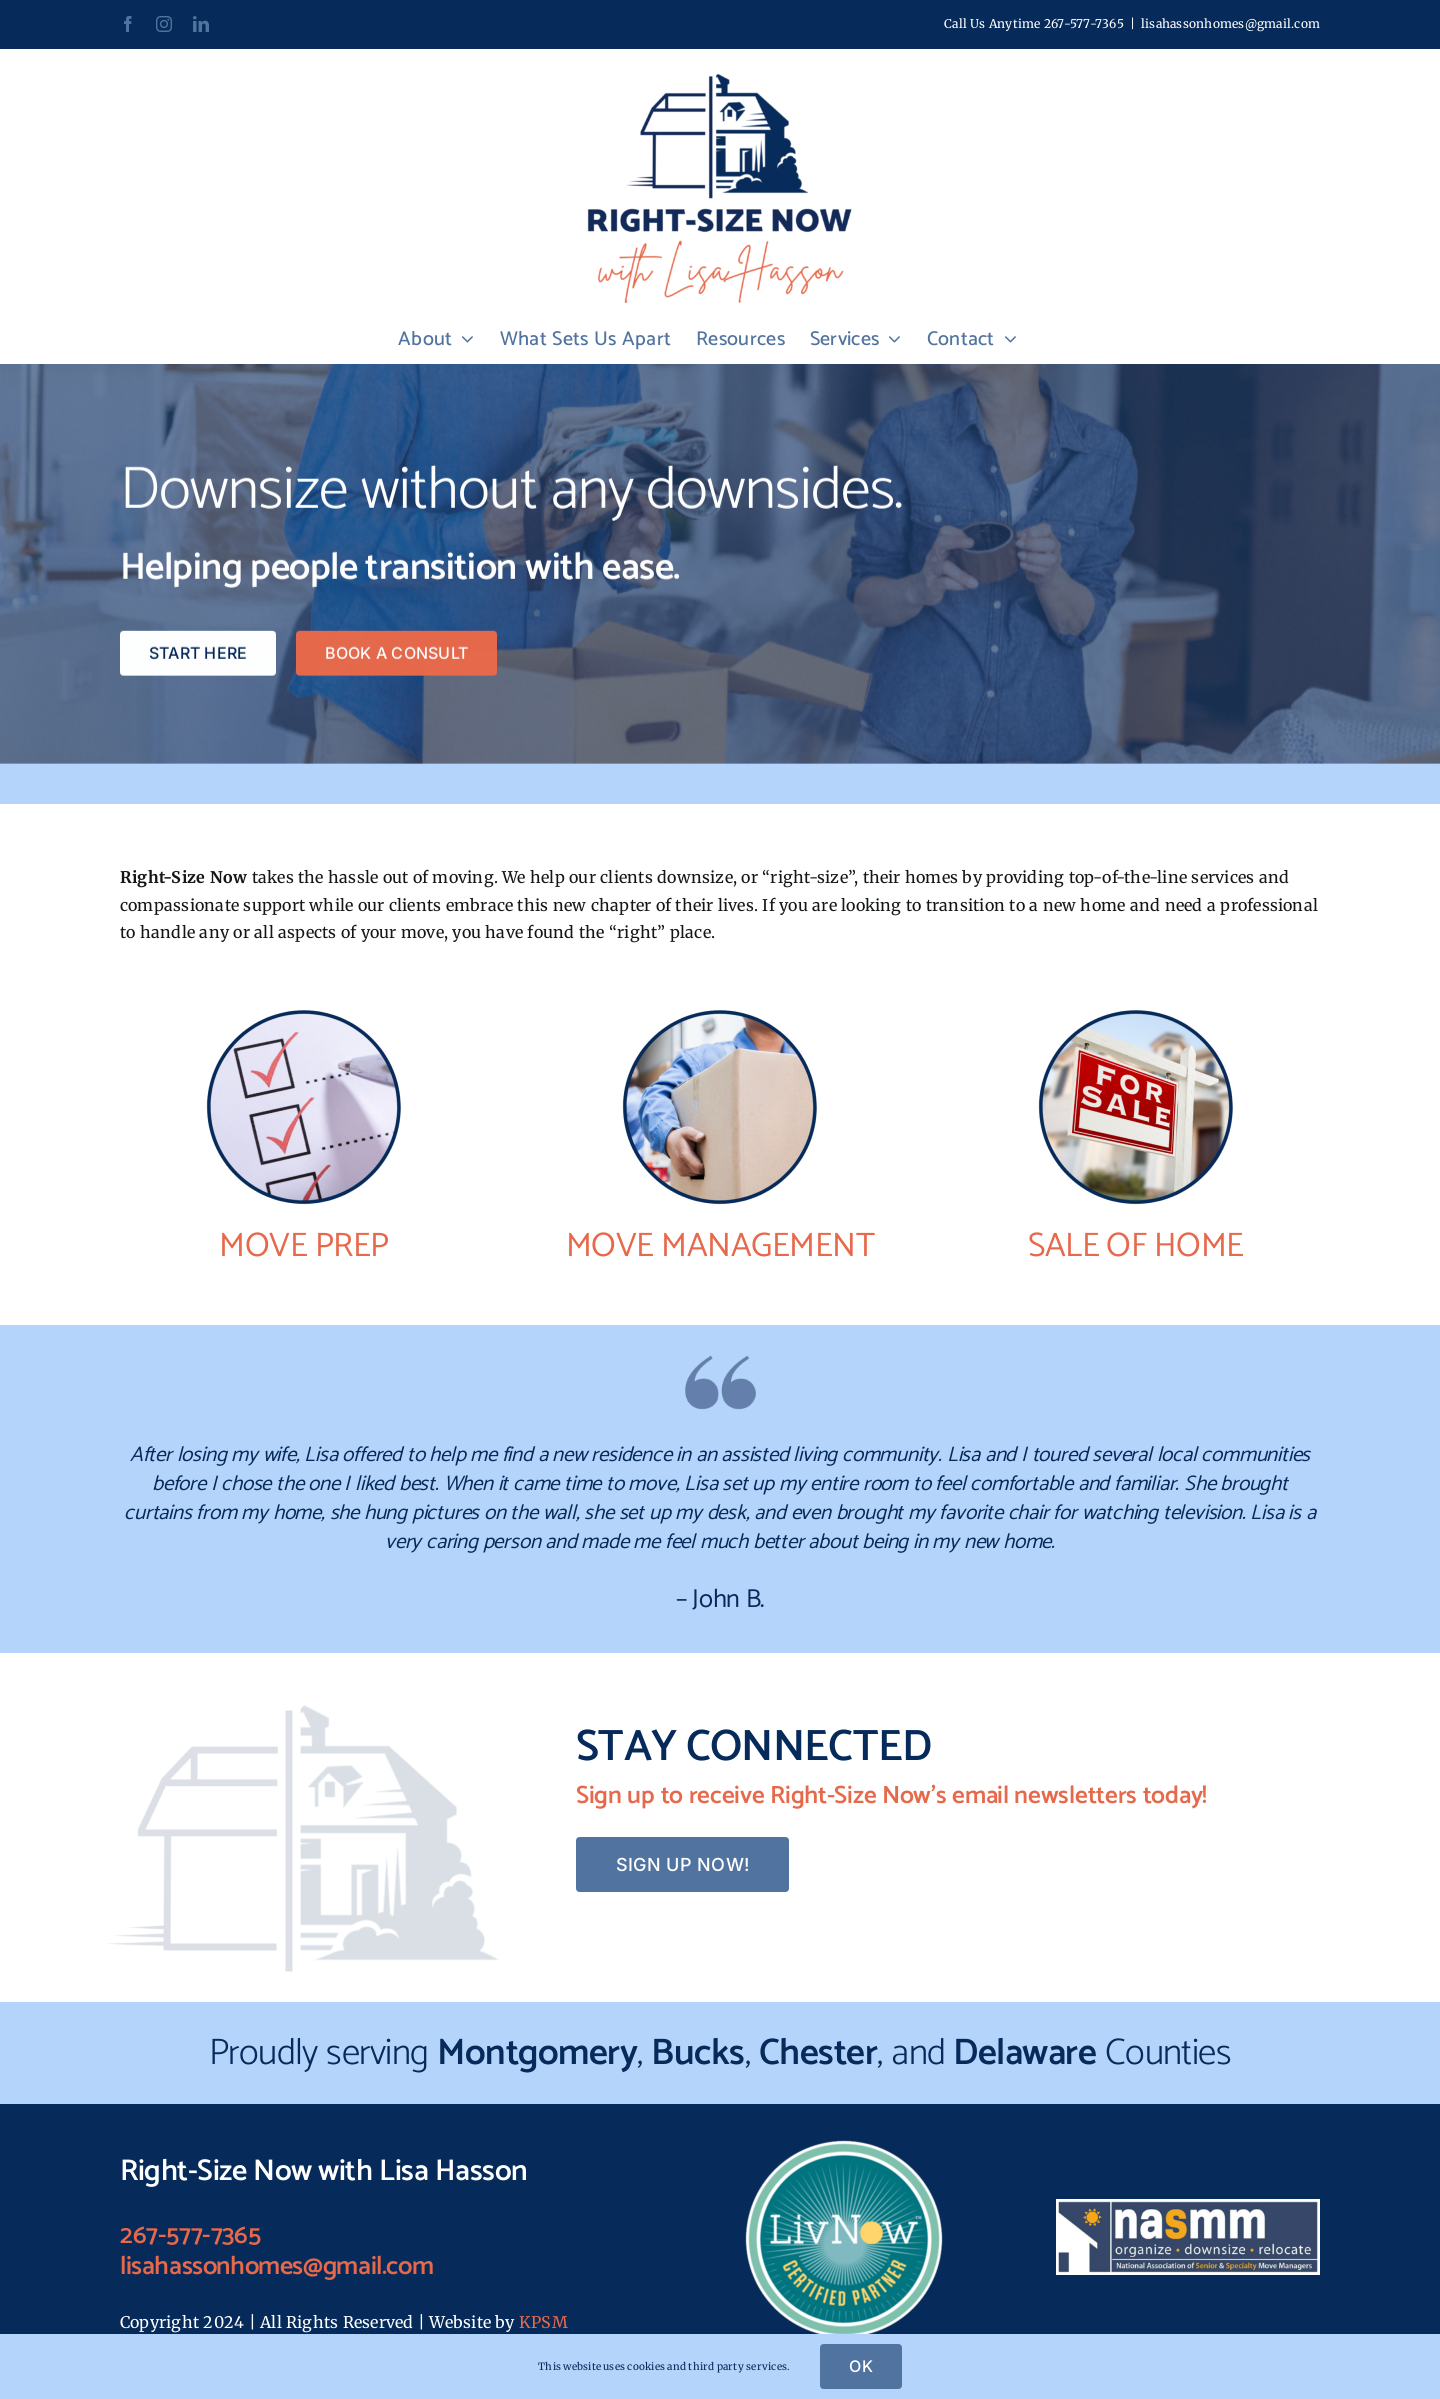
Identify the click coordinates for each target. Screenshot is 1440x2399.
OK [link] (860, 2366)
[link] (128, 24)
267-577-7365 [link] (1084, 23)
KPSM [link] (543, 2322)
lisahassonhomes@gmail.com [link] (1230, 23)
